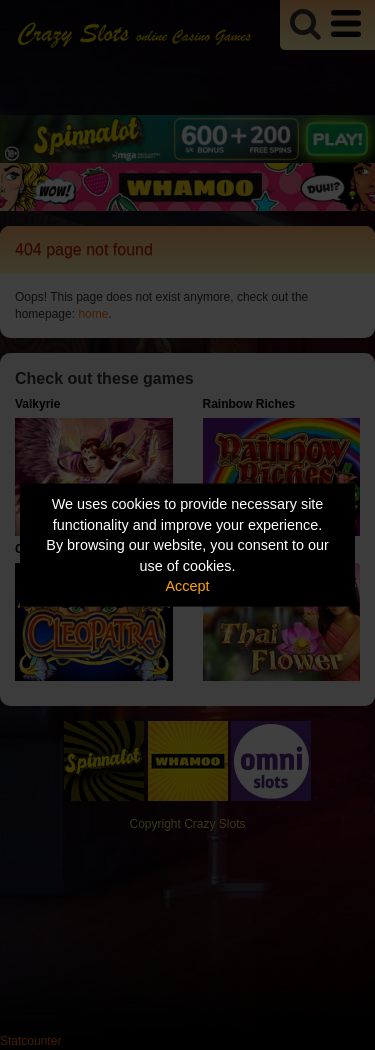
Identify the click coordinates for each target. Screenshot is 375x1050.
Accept (188, 586)
